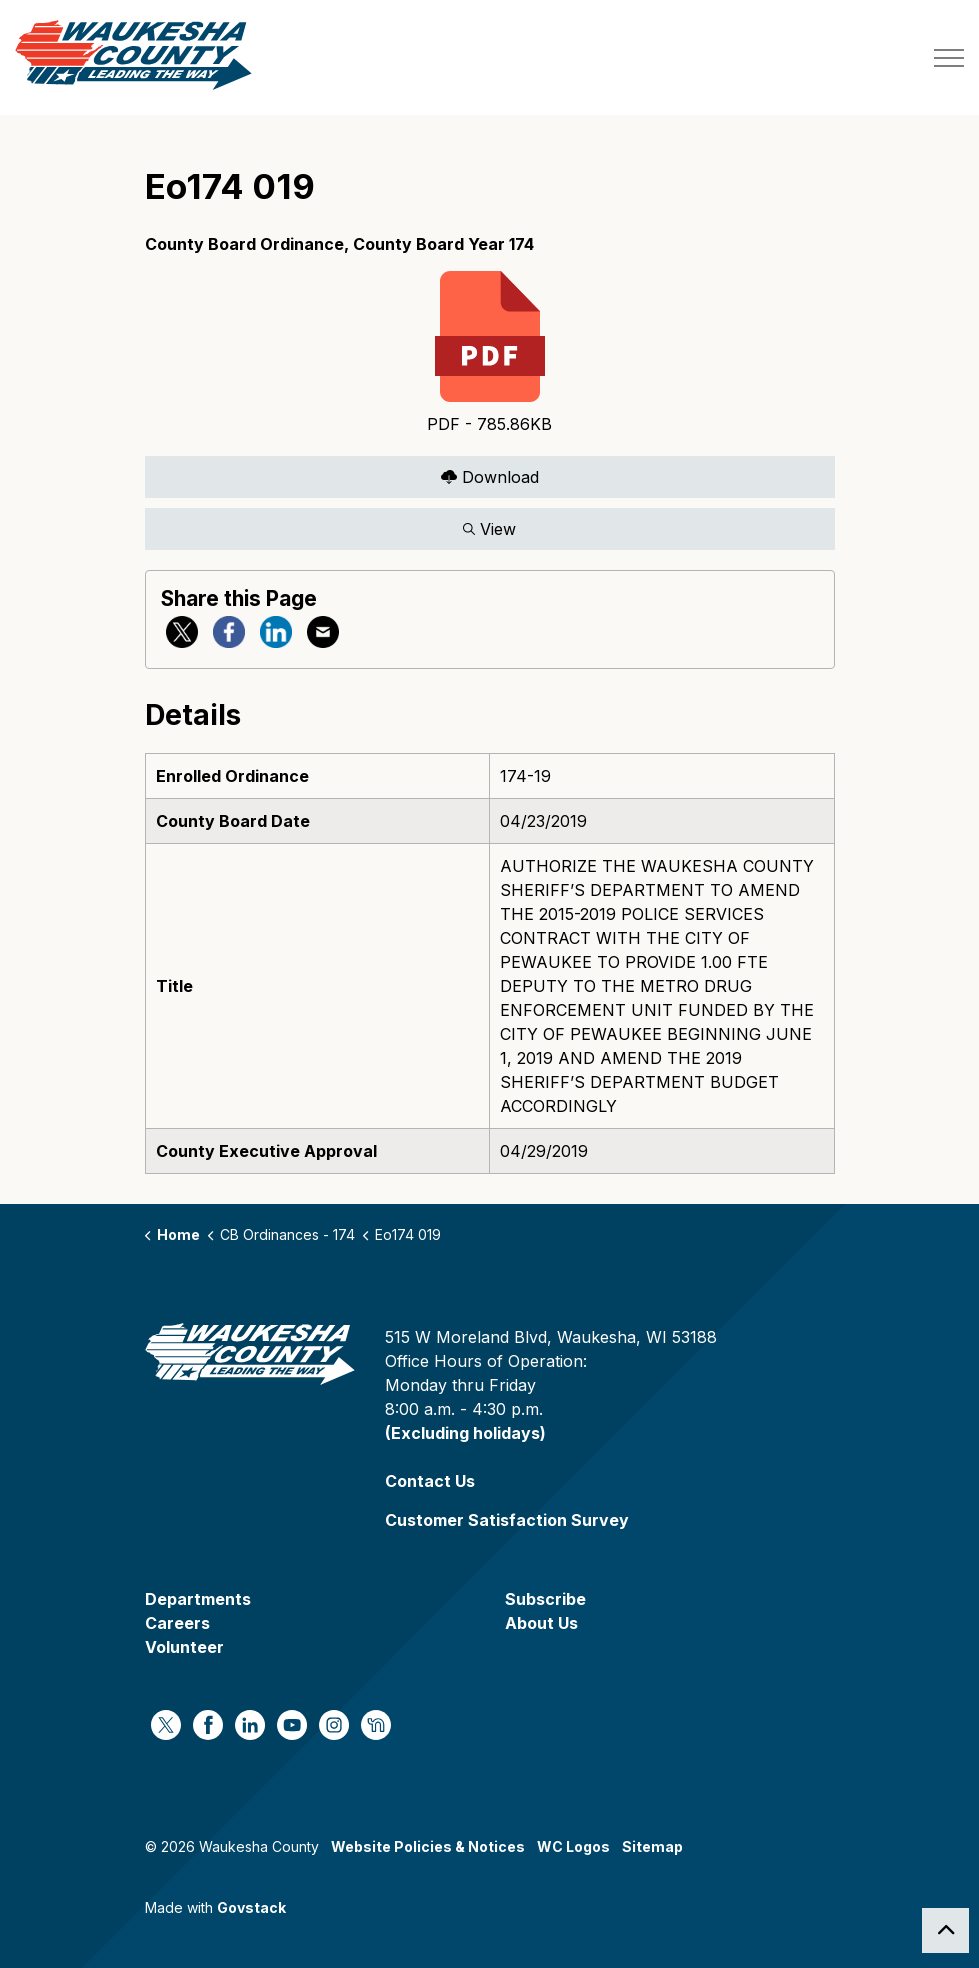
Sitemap (652, 1846)
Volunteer (184, 1647)
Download (489, 476)
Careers (177, 1623)
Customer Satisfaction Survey (507, 1520)
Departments (198, 1599)
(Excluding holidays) (465, 1433)
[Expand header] (949, 57)
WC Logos (573, 1846)
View (489, 528)
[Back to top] (945, 1930)
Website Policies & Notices (428, 1846)
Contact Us (430, 1481)
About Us (541, 1623)
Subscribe (545, 1599)
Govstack (251, 1907)
